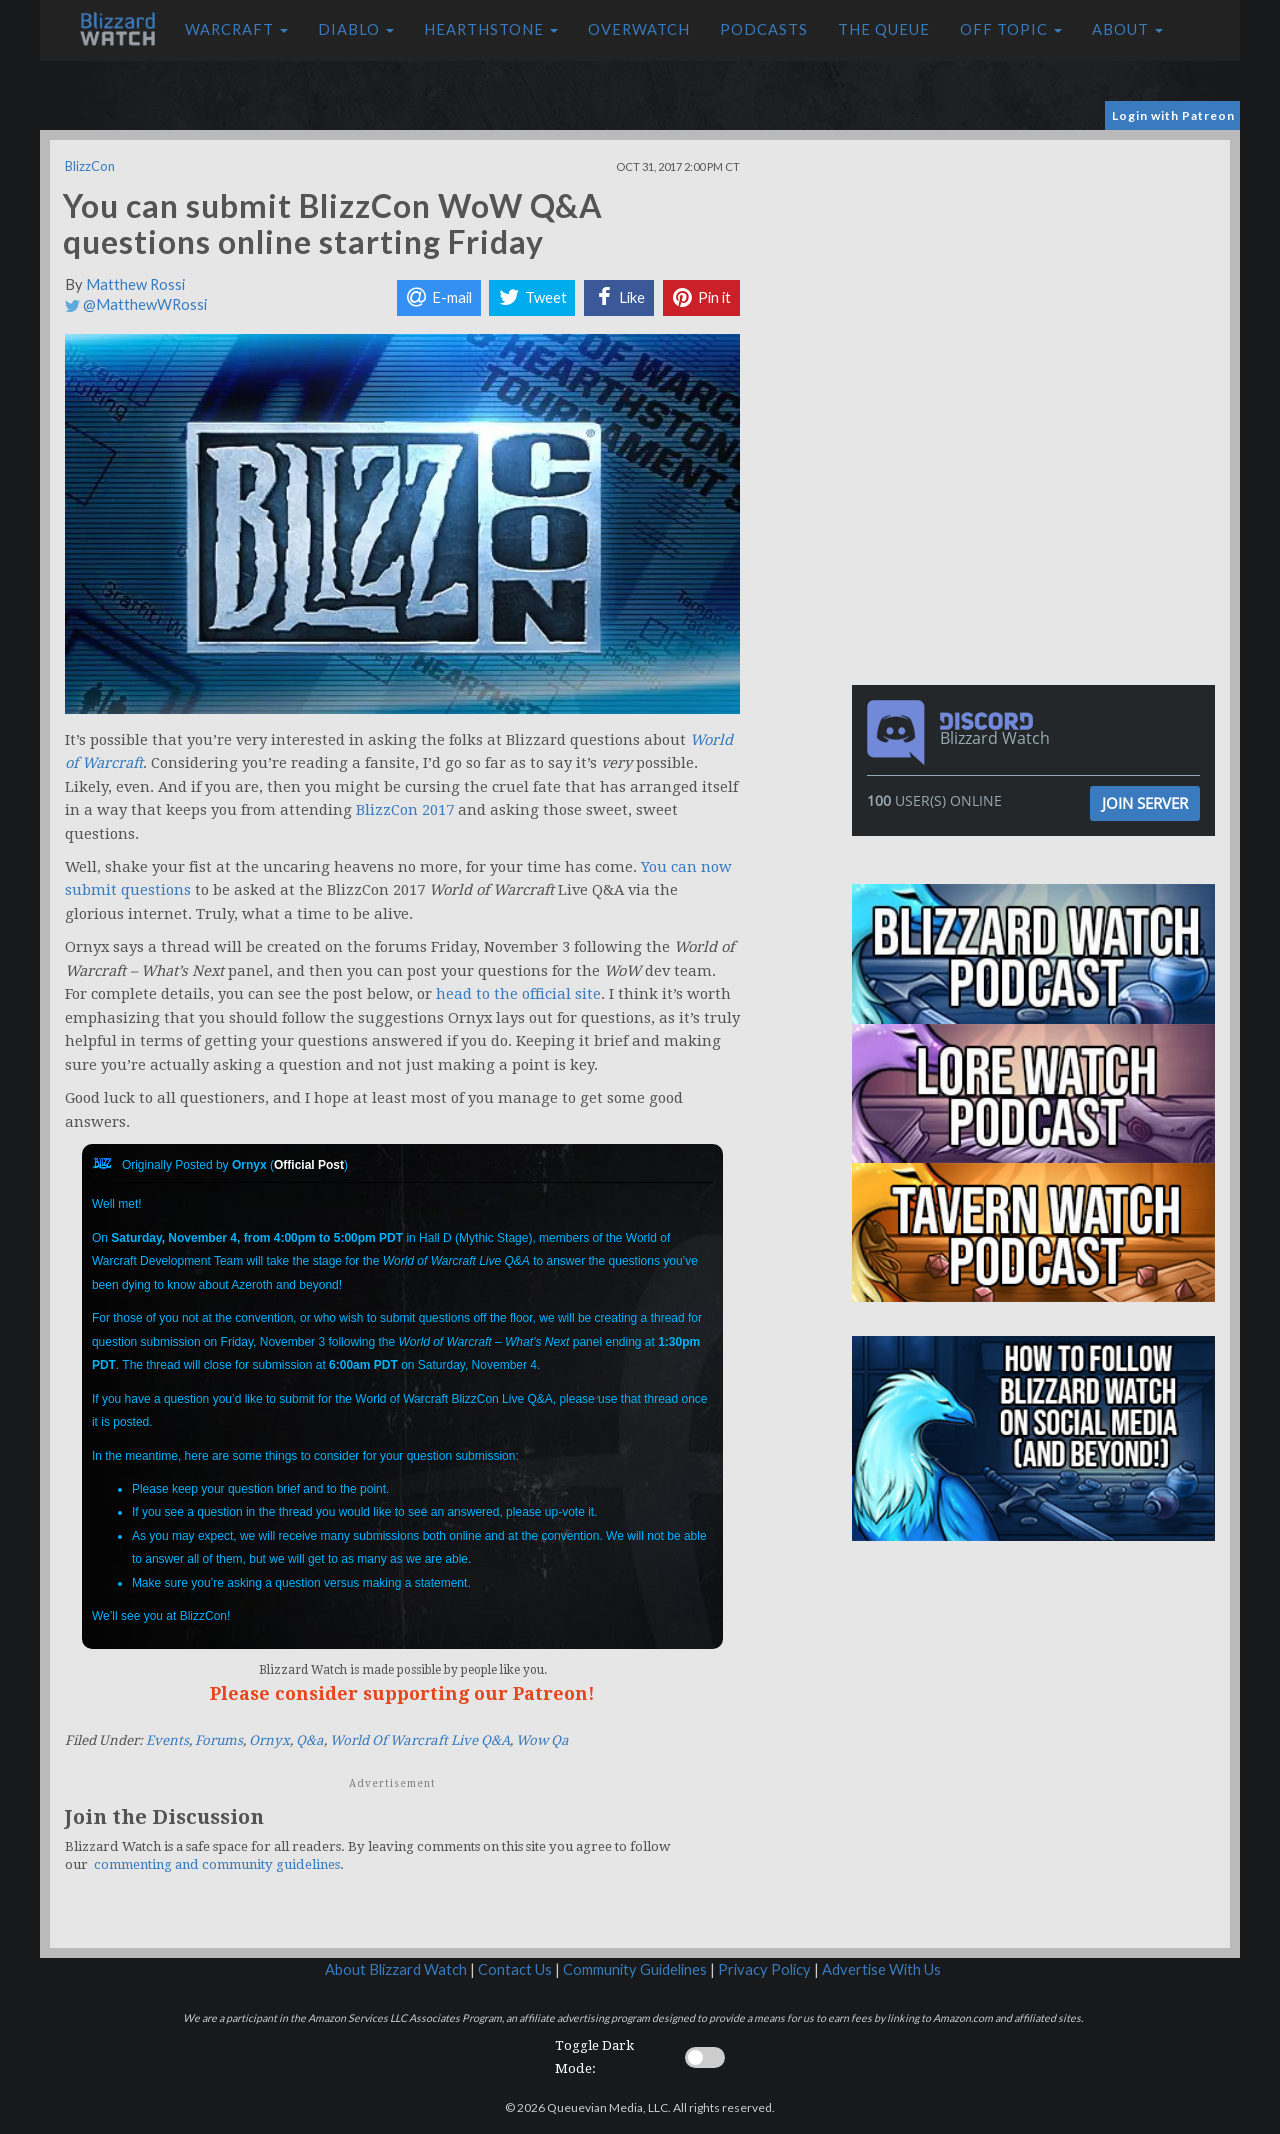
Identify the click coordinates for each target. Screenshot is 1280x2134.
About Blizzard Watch (396, 1969)
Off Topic (1011, 29)
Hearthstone (491, 29)
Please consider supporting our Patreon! (402, 1693)
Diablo (356, 29)
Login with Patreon (1173, 115)
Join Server (1145, 803)
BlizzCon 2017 (405, 810)
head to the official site (518, 994)
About (1127, 29)
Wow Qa (542, 1740)
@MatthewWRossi (136, 304)
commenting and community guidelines (217, 1864)
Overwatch (639, 29)
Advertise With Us (881, 1969)
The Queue (884, 29)
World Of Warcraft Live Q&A (420, 1740)
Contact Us (515, 1969)
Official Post (309, 1165)
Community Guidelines (635, 1969)
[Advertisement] (1038, 280)
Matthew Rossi (135, 284)
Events (167, 1740)
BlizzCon (90, 166)
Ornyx (269, 1740)
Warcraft (236, 29)
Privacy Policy (764, 1969)
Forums (219, 1740)
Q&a (310, 1740)
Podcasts (764, 29)
